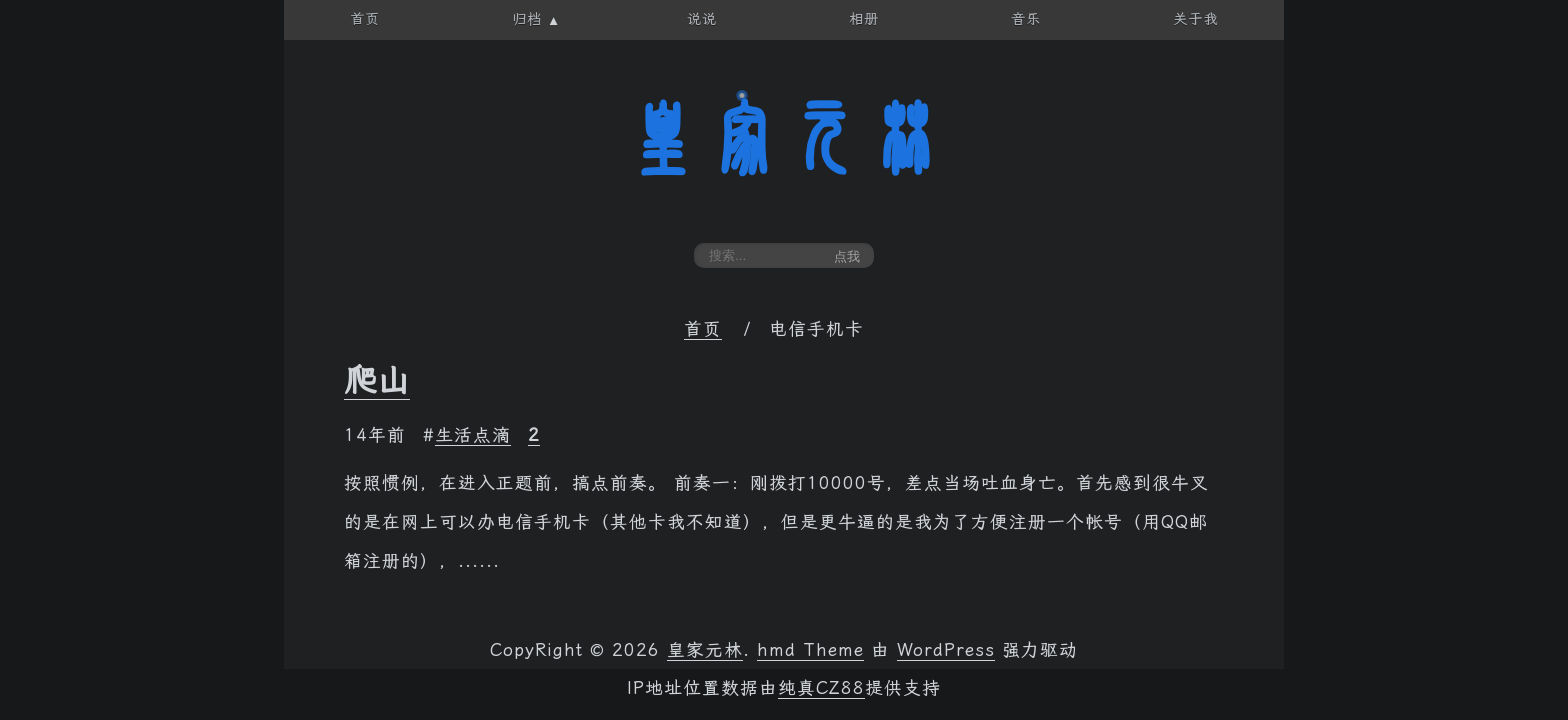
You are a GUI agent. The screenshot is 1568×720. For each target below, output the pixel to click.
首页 (703, 329)
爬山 (377, 380)
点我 (847, 256)
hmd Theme (810, 650)
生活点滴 (473, 435)
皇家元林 (784, 139)
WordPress (946, 650)
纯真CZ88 (821, 688)
